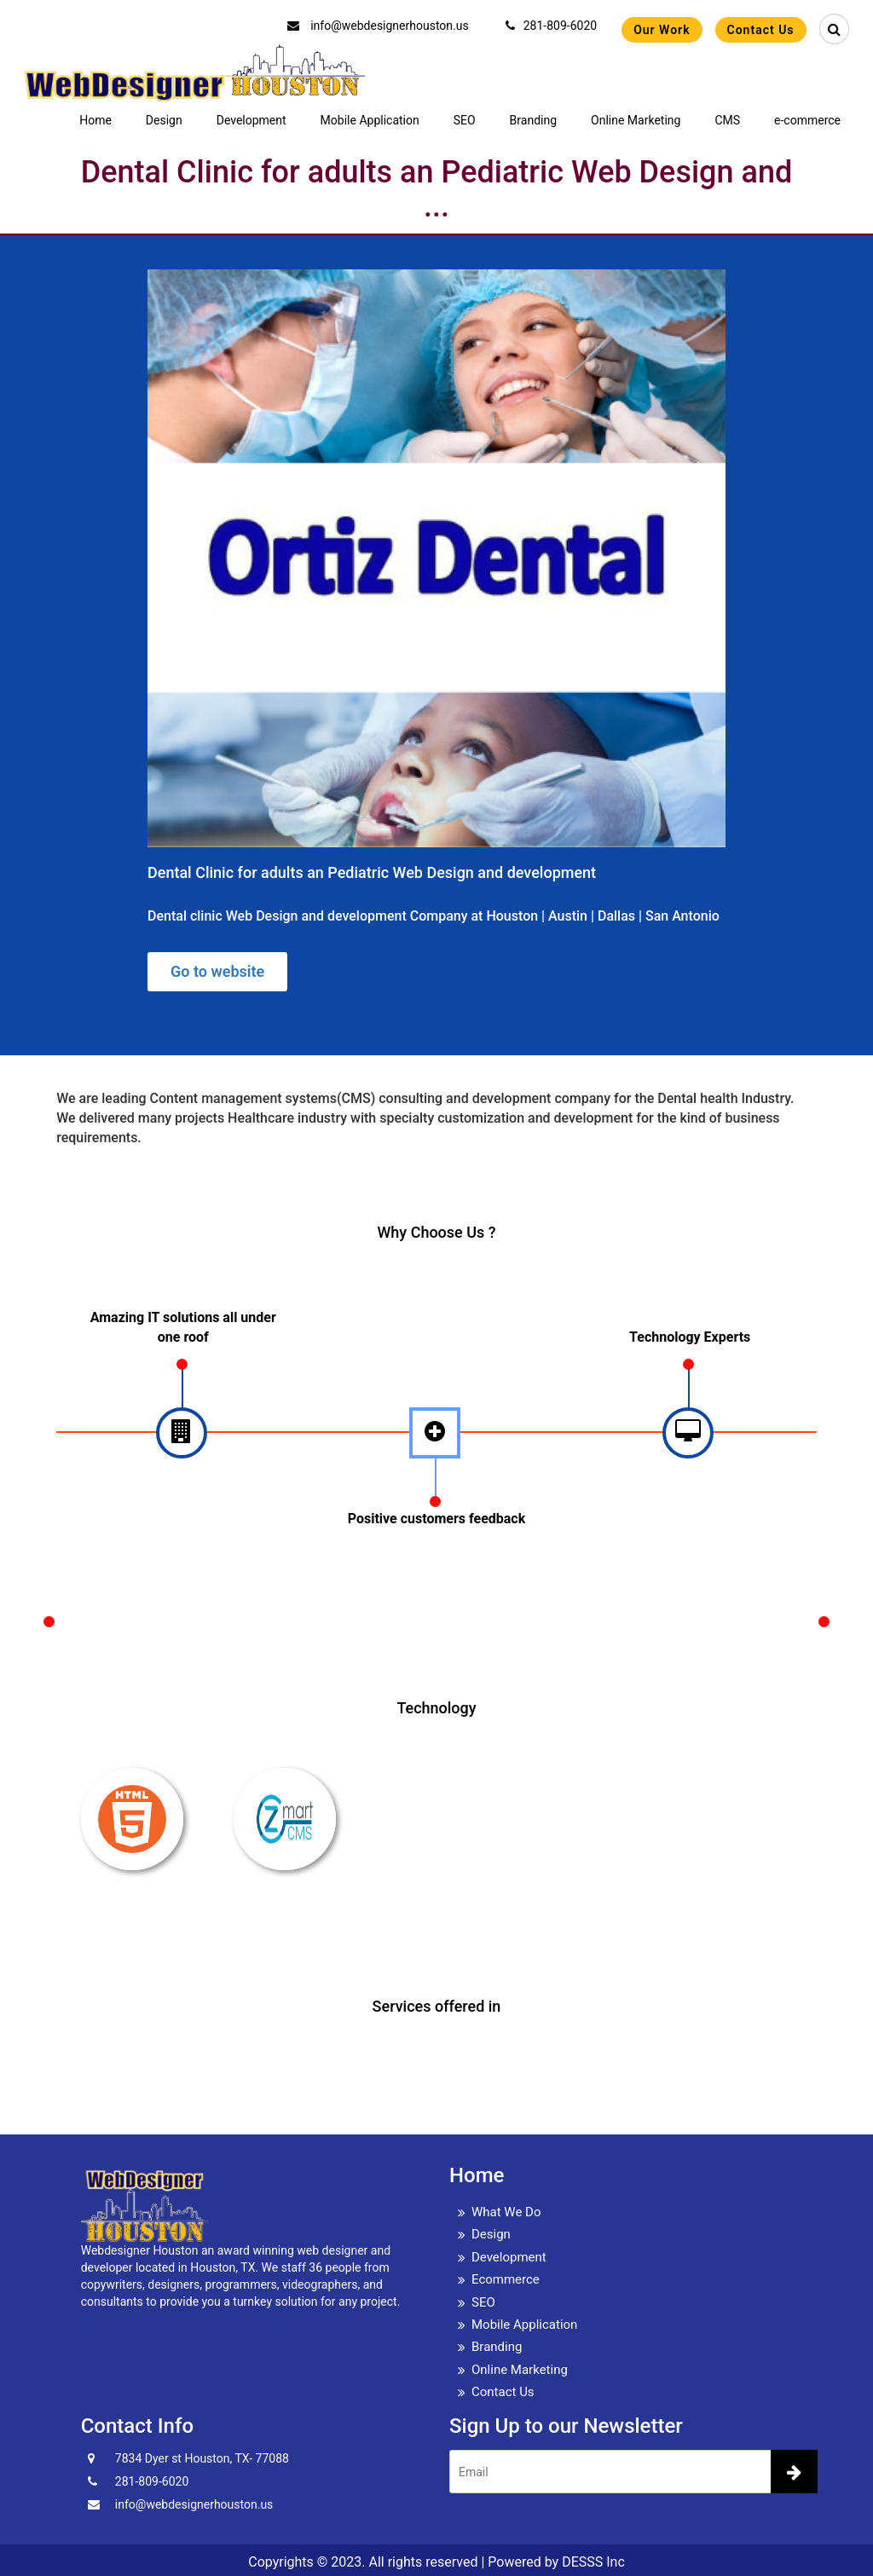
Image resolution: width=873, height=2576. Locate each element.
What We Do (506, 2212)
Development (251, 120)
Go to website (217, 971)
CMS (727, 120)
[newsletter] (794, 2471)
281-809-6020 (551, 25)
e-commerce (807, 120)
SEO (465, 120)
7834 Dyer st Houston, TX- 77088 (202, 2458)
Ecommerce (505, 2279)
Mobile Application (370, 120)
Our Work (661, 30)
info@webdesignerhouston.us (378, 25)
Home (95, 120)
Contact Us (761, 30)
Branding (533, 120)
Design (164, 120)
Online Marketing (635, 120)
